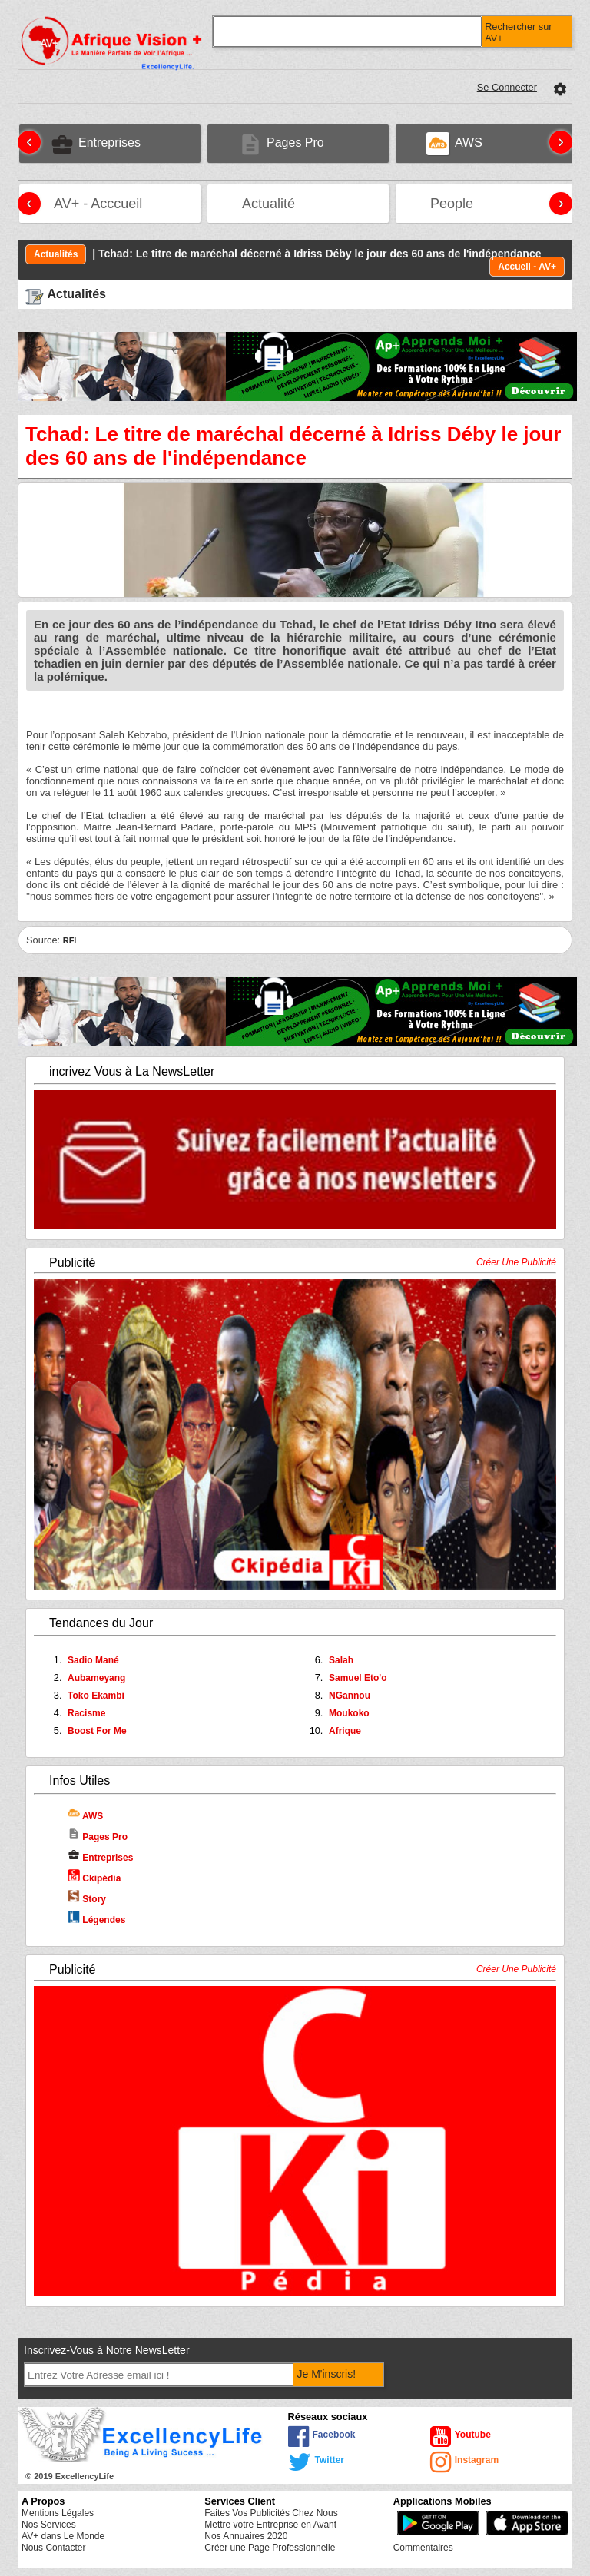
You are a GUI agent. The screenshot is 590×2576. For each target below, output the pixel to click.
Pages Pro (98, 1837)
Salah (341, 1660)
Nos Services (49, 2524)
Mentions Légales (58, 2513)
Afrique (345, 1731)
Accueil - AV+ (527, 266)
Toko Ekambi (96, 1695)
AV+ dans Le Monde (63, 2536)
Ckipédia (94, 1878)
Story (87, 1899)
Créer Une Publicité (516, 1262)
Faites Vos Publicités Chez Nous (270, 2513)
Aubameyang (96, 1678)
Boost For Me (97, 1731)
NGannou (349, 1695)
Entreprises (100, 1857)
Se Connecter (507, 87)
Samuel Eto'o (358, 1678)
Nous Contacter (53, 2547)
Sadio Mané (93, 1660)
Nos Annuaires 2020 (245, 2536)
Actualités (56, 254)
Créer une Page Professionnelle (269, 2547)
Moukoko (349, 1713)
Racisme (86, 1713)
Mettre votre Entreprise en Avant (270, 2524)
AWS (85, 1816)
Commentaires (423, 2547)
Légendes (96, 1920)
